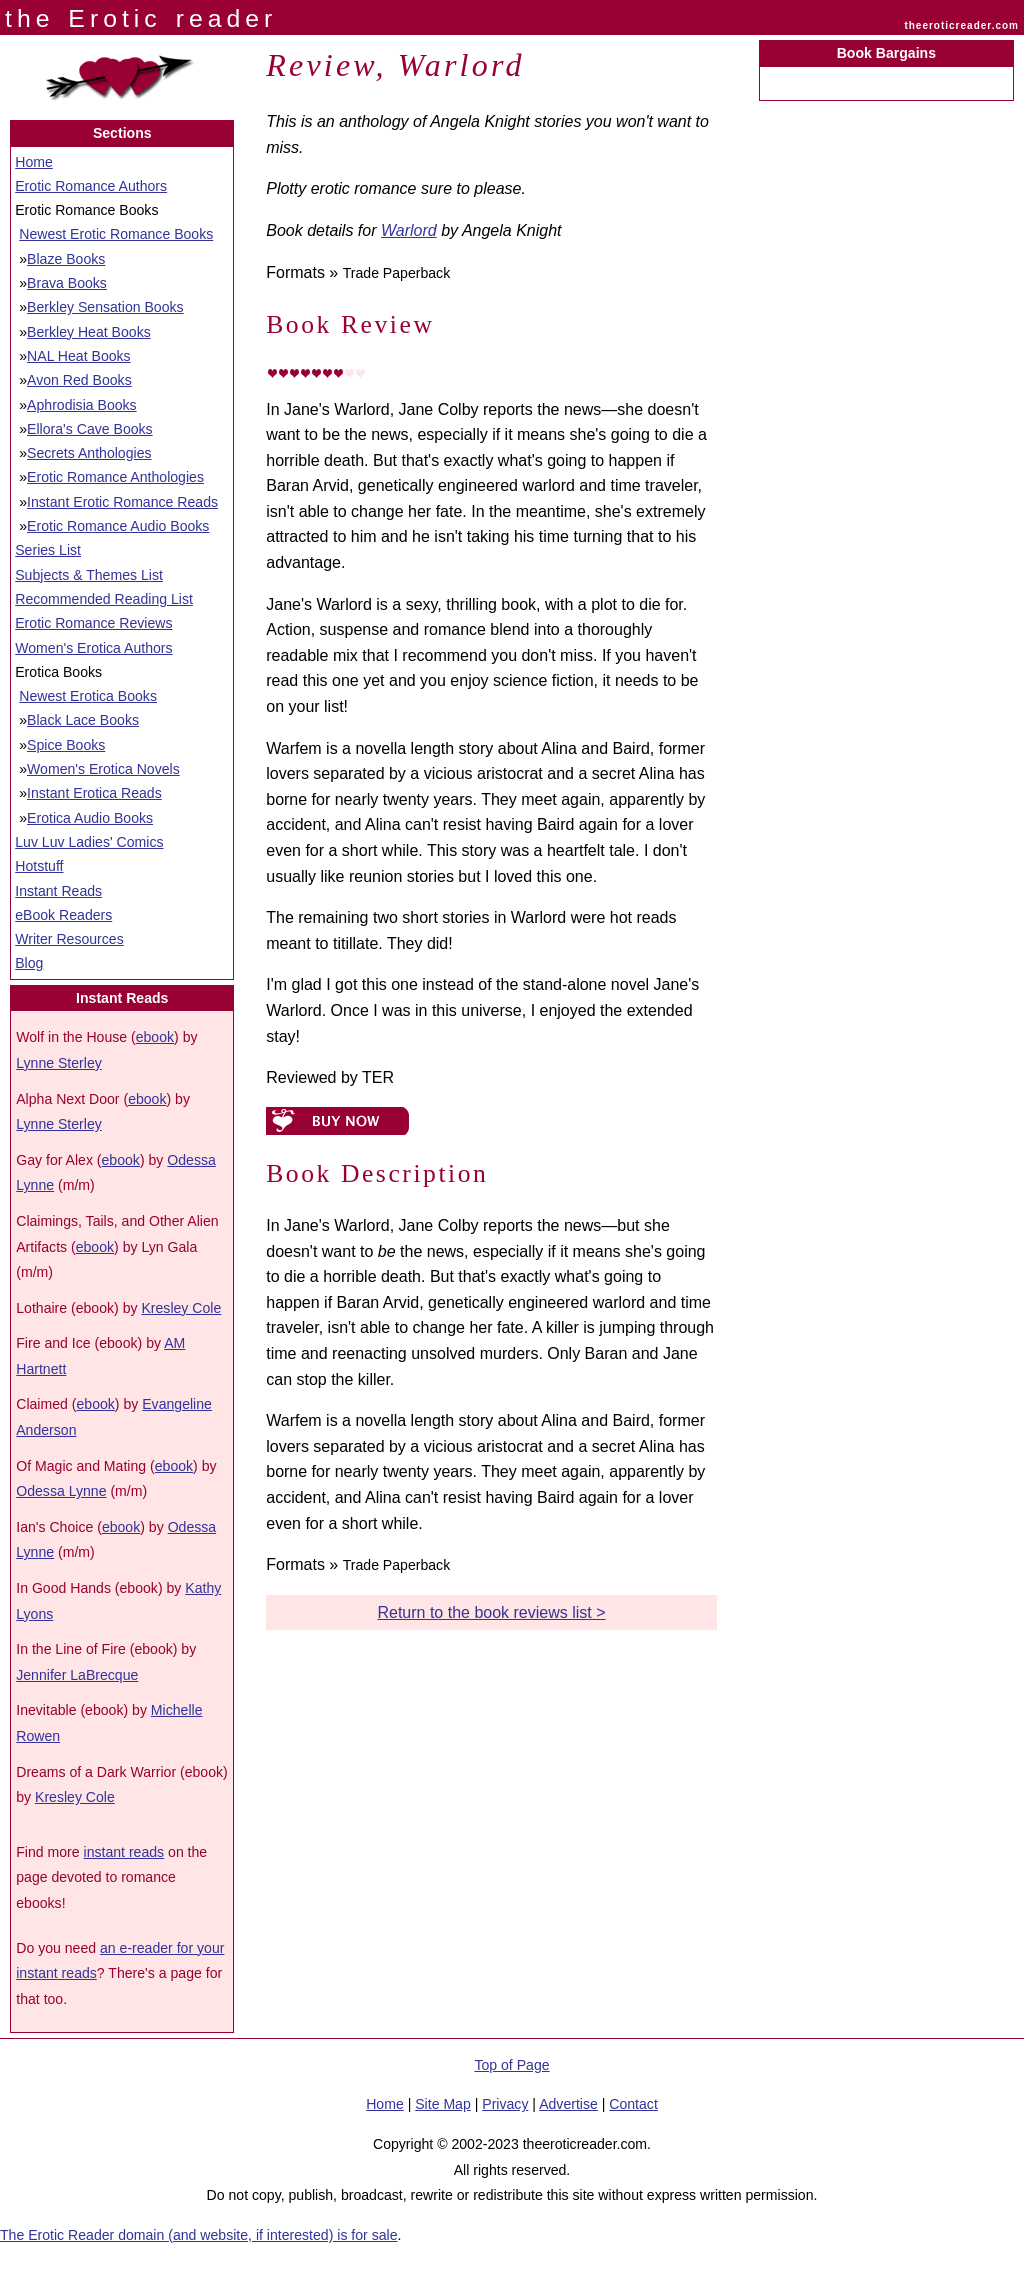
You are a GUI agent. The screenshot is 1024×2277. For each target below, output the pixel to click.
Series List (48, 550)
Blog (29, 963)
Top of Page (511, 2065)
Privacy (505, 2104)
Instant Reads (58, 891)
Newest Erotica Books (88, 696)
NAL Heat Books (79, 356)
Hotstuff (39, 866)
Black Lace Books (83, 720)
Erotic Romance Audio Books (118, 526)
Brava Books (67, 283)
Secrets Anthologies (89, 453)
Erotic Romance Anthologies (115, 477)
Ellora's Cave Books (90, 429)
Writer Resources (69, 939)
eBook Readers (63, 915)
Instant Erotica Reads (94, 793)
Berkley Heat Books (89, 332)
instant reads (124, 1852)
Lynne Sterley (59, 1063)
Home (34, 162)
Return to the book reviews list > (491, 1612)
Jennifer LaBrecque (77, 1675)
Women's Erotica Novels (103, 769)
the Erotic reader (141, 18)
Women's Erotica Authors (93, 648)
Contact (633, 2104)
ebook (155, 1037)
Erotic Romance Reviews (93, 623)
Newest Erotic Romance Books (116, 234)
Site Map (443, 2104)
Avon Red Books (79, 380)
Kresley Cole (181, 1308)
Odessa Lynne (61, 1491)
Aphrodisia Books (82, 405)
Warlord (409, 230)
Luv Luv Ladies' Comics (89, 842)
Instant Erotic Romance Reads (122, 502)
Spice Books (66, 745)
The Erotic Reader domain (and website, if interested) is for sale (199, 2235)
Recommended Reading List (104, 599)
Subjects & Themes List (89, 575)
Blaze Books (66, 259)
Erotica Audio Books (90, 818)
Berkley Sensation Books (105, 307)
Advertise (568, 2104)
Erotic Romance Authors (91, 186)
